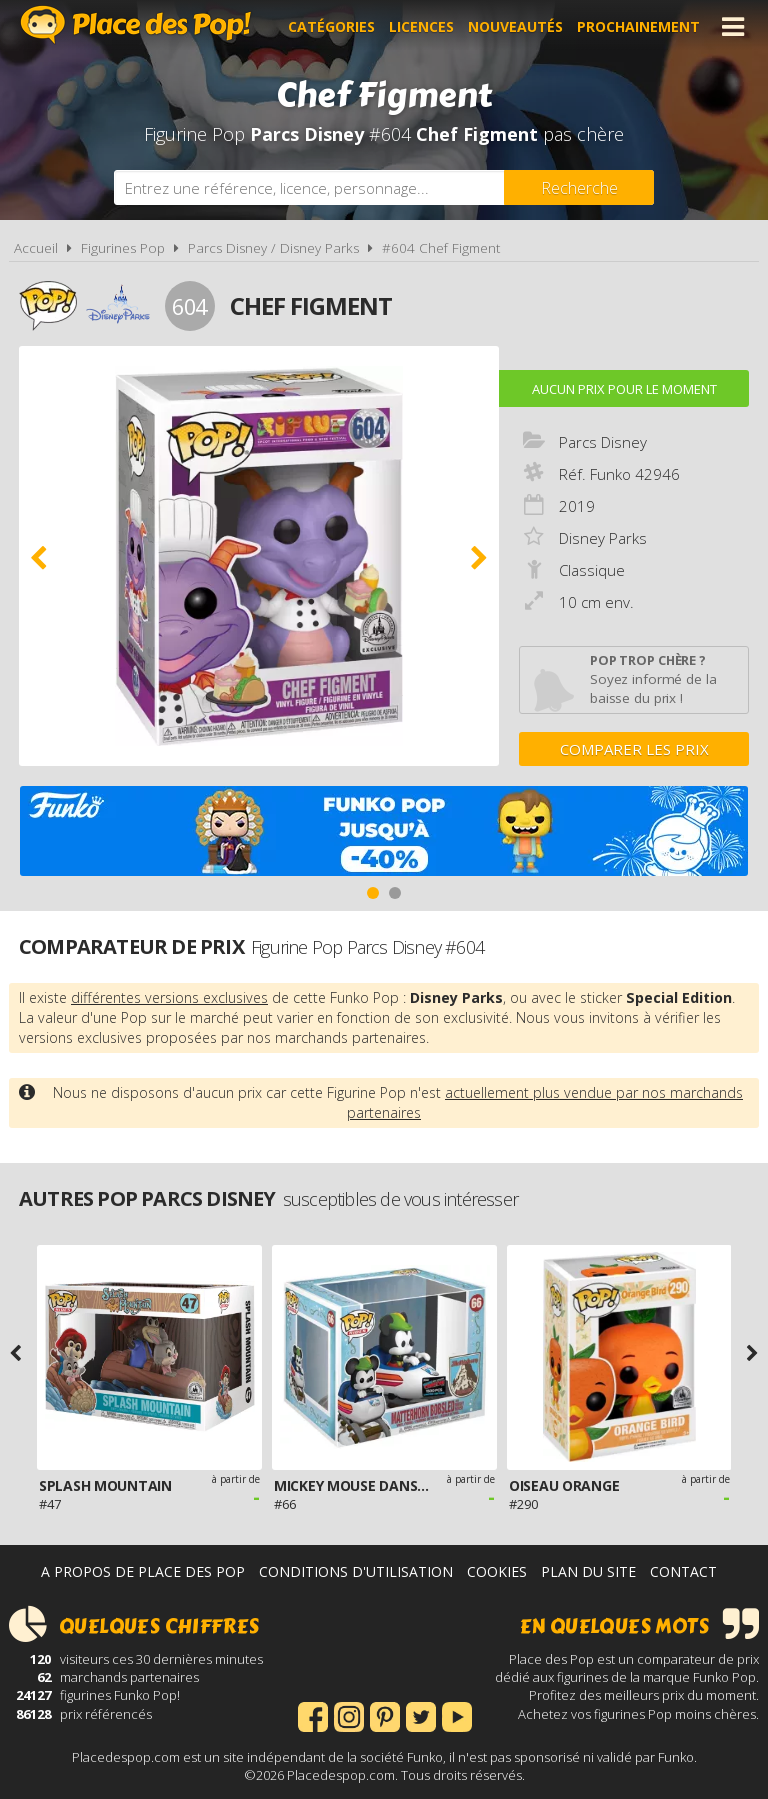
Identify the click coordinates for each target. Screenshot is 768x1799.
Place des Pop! (136, 24)
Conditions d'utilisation (356, 1571)
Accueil (36, 248)
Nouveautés (515, 26)
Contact (683, 1571)
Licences (421, 26)
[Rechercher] (579, 187)
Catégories (331, 26)
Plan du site (588, 1571)
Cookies (497, 1571)
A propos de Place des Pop (143, 1571)
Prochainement (638, 26)
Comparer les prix (634, 749)
